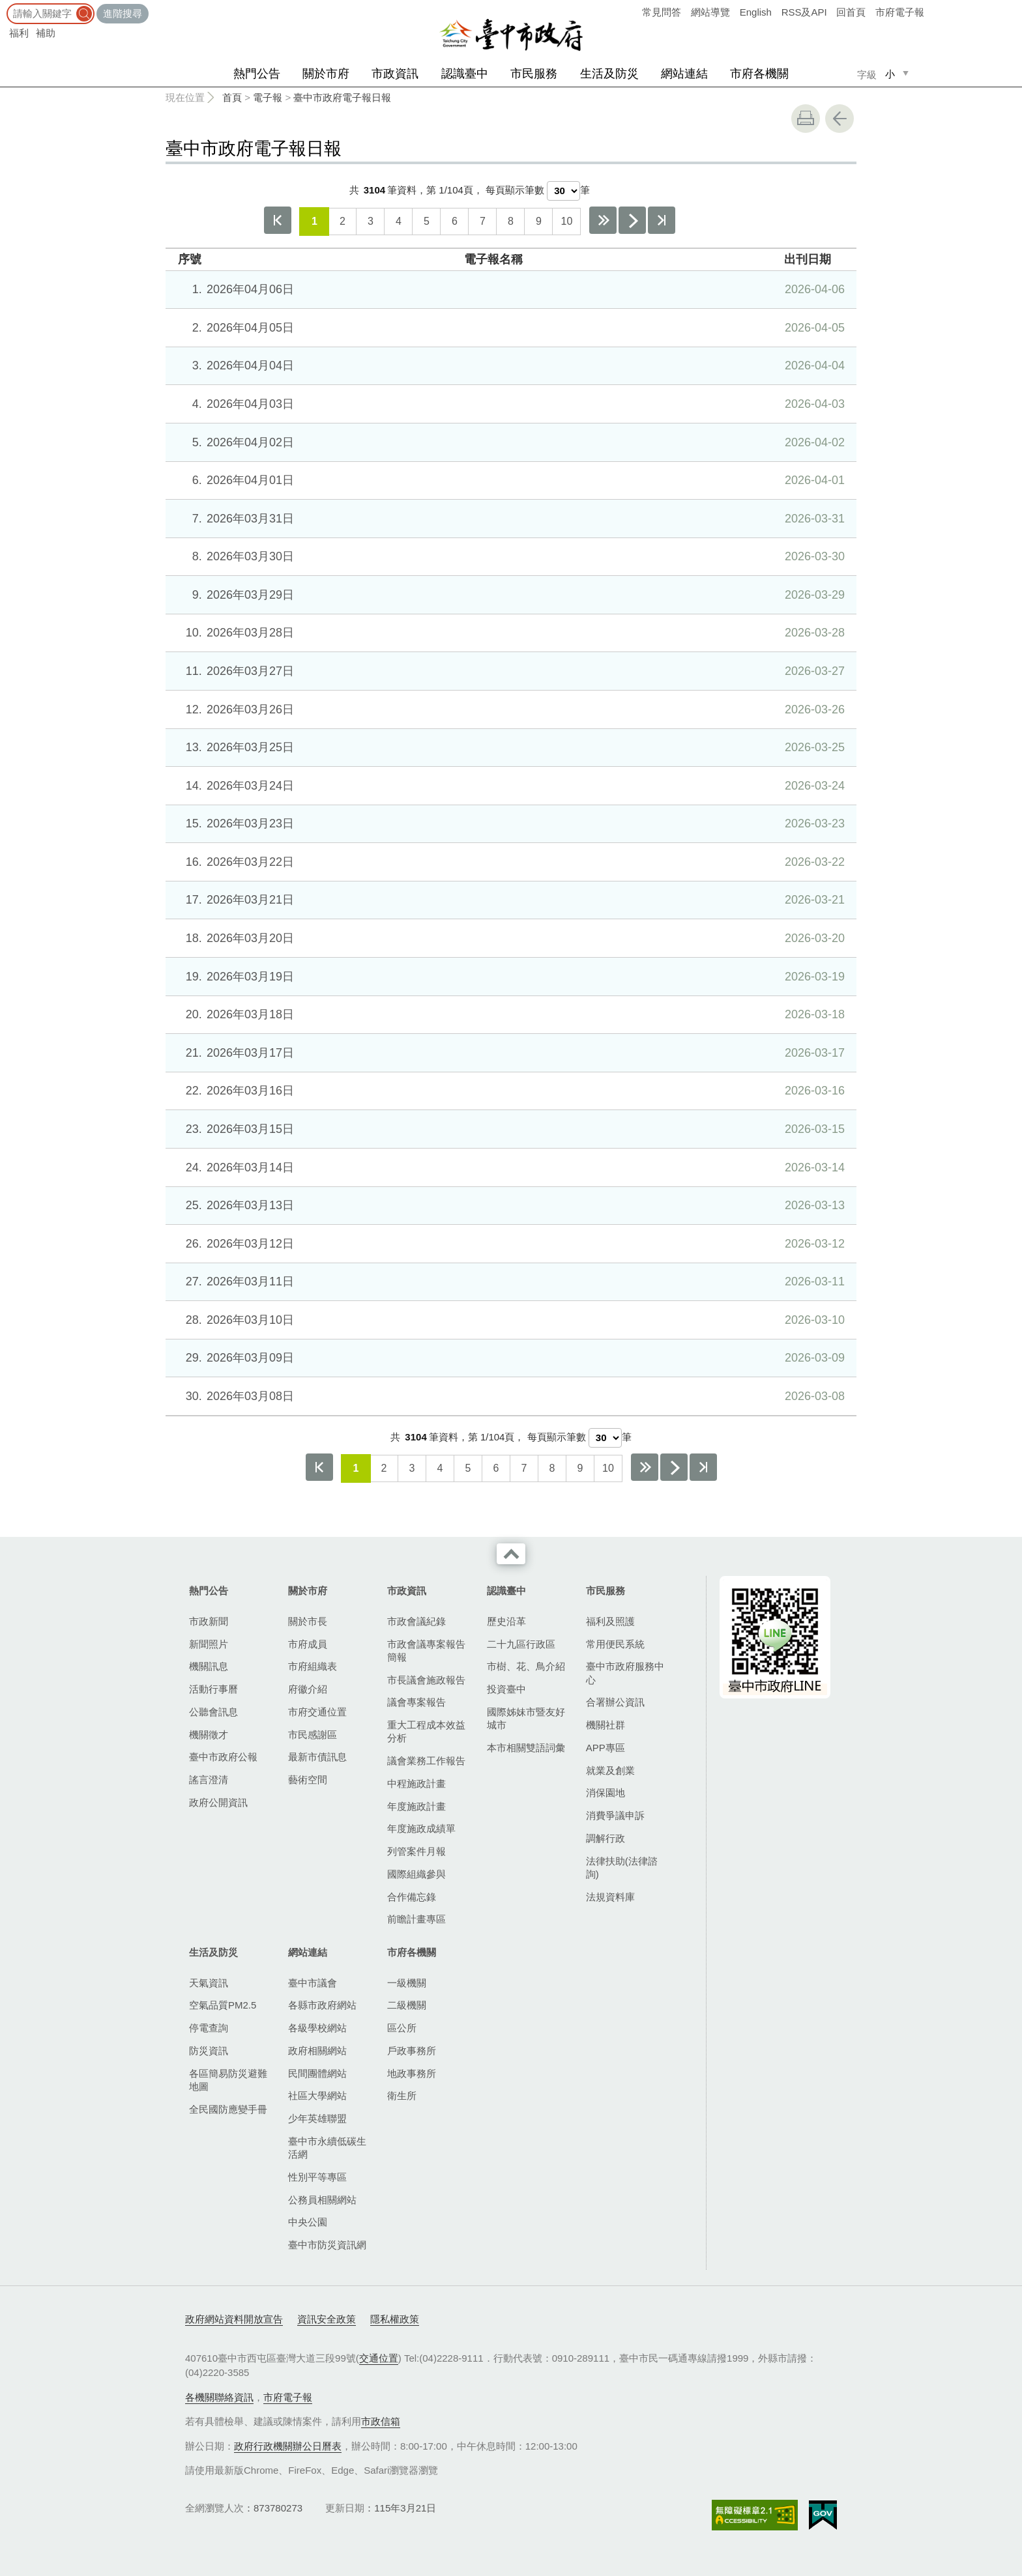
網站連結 (684, 73)
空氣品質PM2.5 (222, 2005)
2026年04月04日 (509, 365)
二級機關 (406, 2005)
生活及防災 (609, 73)
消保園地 (605, 1792)
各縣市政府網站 (322, 2005)
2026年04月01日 (509, 480)
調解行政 (605, 1838)
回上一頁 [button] (839, 118)
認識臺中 (464, 73)
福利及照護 (610, 1621)
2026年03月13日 (509, 1205)
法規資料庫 (610, 1896)
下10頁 (603, 220)
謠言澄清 (208, 1779)
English (756, 12)
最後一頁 (661, 220)
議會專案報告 (416, 1702)
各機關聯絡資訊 (219, 2397)
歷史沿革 (506, 1621)
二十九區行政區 (521, 1644)
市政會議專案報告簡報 (426, 1651)
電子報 (267, 97)
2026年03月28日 (509, 632)
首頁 (232, 97)
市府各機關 (759, 73)
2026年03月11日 (509, 1281)
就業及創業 (610, 1770)
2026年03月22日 (509, 862)
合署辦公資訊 (615, 1702)
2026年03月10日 (509, 1319)
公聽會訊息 (213, 1711)
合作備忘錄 (411, 1896)
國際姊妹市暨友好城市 (526, 1718)
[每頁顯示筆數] (563, 191)
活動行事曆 (213, 1689)
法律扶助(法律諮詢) (622, 1867)
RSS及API (804, 12)
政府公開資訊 (218, 1802)
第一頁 (277, 220)
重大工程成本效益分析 (426, 1731)
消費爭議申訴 (615, 1815)
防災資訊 (208, 2050)
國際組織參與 (416, 1874)
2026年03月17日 (509, 1052)
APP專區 (605, 1747)
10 (566, 221)
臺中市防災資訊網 (327, 2244)
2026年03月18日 (509, 1014)
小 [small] (890, 73)
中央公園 (307, 2221)
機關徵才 (208, 1734)
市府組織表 (312, 1666)
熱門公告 (256, 73)
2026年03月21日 (509, 899)
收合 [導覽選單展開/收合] (511, 1553)
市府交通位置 (317, 1711)
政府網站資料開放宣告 (234, 2319)
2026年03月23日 (509, 823)
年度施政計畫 (416, 1806)
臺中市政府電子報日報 (342, 97)
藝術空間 (307, 1779)
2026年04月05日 (509, 327)
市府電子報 (899, 12)
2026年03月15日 (509, 1129)
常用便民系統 (615, 1644)
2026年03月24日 (509, 785)
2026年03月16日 (509, 1090)
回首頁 (851, 12)
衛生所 (401, 2095)
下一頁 (632, 220)
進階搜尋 (122, 13)
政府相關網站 (317, 2050)
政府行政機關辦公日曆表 (288, 2446)
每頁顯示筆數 (515, 189)
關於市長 (307, 1621)
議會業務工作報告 (426, 1760)
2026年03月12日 (509, 1243)
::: (4, 6)
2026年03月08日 (509, 1396)
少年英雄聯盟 (317, 2118)
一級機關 (406, 1982)
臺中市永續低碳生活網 (327, 2148)
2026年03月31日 (509, 518)
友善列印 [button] (805, 118)
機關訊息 (208, 1666)
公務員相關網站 (322, 2199)
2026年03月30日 (509, 556)
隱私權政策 (394, 2319)
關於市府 (325, 73)
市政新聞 (208, 1621)
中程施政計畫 (416, 1783)
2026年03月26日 (509, 709)
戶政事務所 (411, 2050)
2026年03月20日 (509, 938)
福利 (19, 32)
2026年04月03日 (509, 404)
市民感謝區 (312, 1734)
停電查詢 (208, 2027)
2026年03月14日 (509, 1167)
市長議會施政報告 (426, 1679)
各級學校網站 (317, 2027)
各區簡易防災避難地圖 (228, 2080)
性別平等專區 (317, 2176)
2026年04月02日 (509, 442)
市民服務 (533, 73)
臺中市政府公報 (223, 1756)
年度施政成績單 (421, 1828)
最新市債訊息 (317, 1756)
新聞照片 (208, 1644)
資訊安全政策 (326, 2319)
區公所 (401, 2027)
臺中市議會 (312, 1982)
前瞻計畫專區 (416, 1919)
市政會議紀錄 (416, 1621)
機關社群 (605, 1724)
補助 (45, 32)
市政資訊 (395, 73)
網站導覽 (710, 12)
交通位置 (378, 2358)
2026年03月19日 (509, 976)
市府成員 (307, 1644)
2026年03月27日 (509, 671)
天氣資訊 (208, 1982)
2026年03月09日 (509, 1357)
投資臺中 (506, 1689)
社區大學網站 (317, 2095)
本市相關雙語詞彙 (526, 1747)
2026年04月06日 (509, 289)
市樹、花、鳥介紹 (526, 1666)
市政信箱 (380, 2421)
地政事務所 (411, 2073)
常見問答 (661, 12)
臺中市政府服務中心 (625, 1673)
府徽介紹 (307, 1689)
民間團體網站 (317, 2073)
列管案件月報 (416, 1851)
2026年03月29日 (509, 594)
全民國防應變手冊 (228, 2109)
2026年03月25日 (509, 747)
